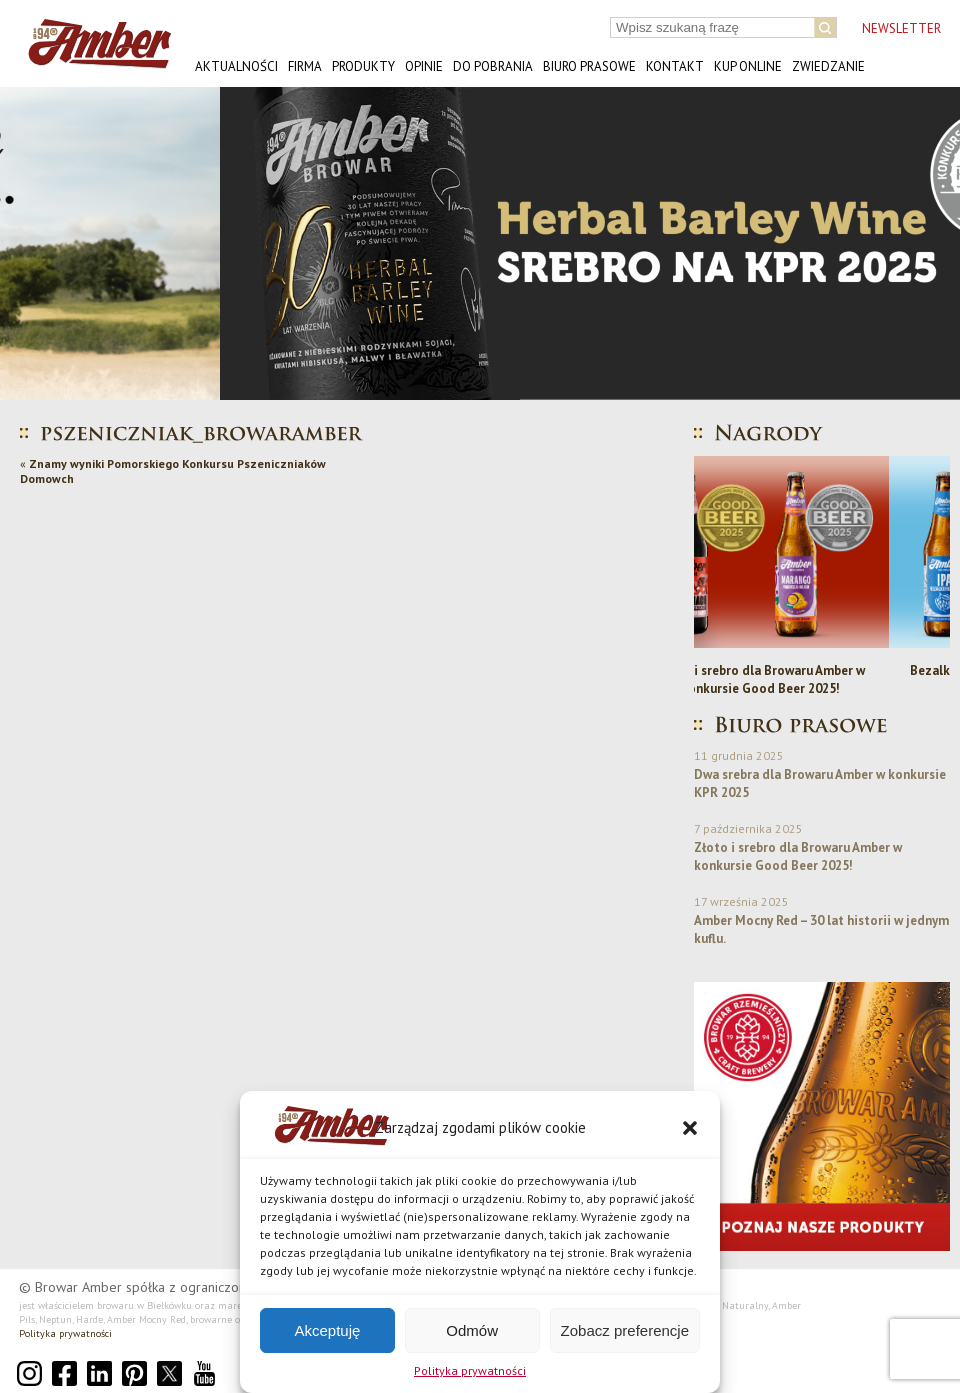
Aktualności (236, 66)
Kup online (748, 66)
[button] (690, 1128)
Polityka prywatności (470, 1370)
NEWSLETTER (901, 28)
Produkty (363, 66)
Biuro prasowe (589, 66)
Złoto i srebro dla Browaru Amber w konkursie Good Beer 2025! (822, 679)
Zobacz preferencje (625, 1330)
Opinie (424, 66)
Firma (305, 66)
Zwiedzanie (828, 66)
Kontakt (675, 66)
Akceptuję (327, 1330)
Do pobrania (493, 66)
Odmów (472, 1330)
